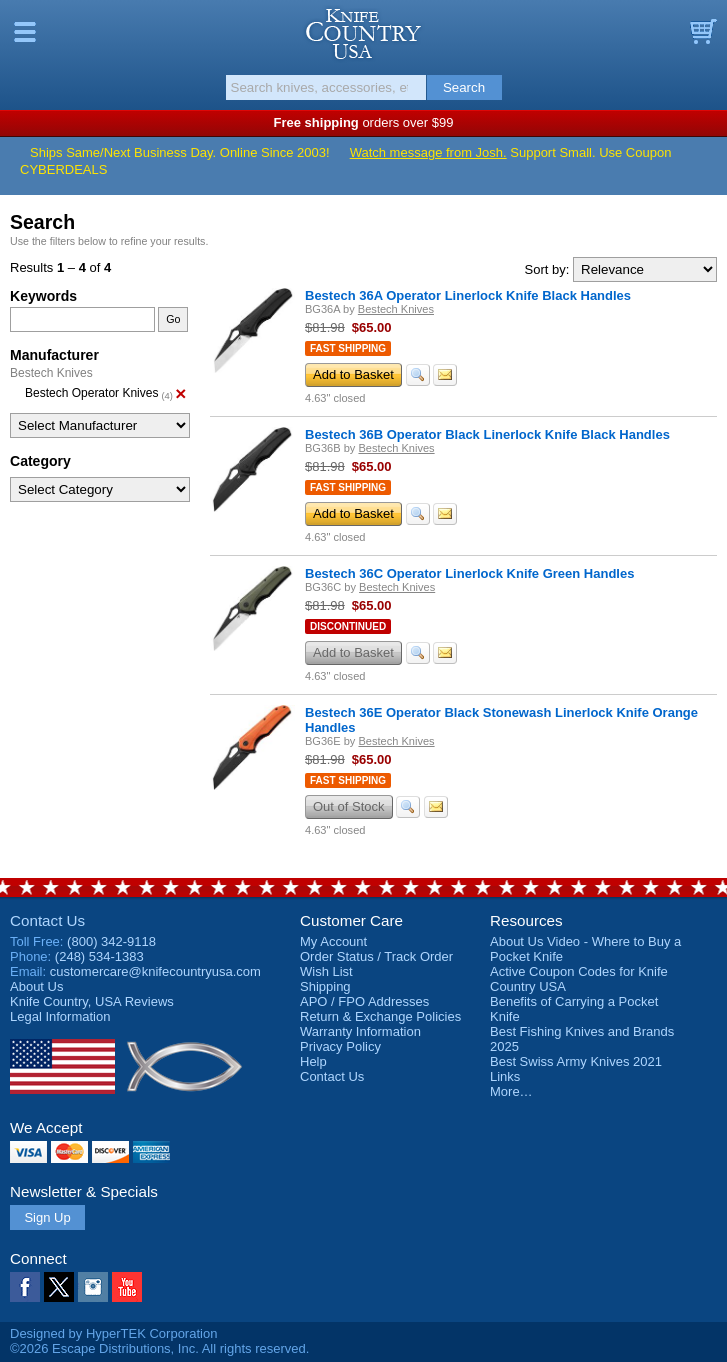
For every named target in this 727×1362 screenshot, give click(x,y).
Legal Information (60, 1016)
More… (511, 1091)
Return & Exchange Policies (380, 1016)
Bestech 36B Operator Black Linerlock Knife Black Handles (487, 434)
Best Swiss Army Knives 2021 (576, 1061)
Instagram (93, 1287)
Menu (25, 32)
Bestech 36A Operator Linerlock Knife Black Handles (468, 295)
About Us (36, 986)
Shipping (325, 986)
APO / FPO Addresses (364, 1001)
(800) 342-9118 (111, 941)
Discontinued (348, 626)
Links (505, 1076)
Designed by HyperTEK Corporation (113, 1333)
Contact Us (47, 920)
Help (313, 1061)
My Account (333, 941)
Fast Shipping (348, 348)
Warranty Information (360, 1031)
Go (173, 319)
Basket (702, 32)
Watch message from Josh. (428, 152)
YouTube (127, 1287)
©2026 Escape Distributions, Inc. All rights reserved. (159, 1348)
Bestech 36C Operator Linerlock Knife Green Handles (469, 573)
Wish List (326, 971)
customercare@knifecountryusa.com (155, 971)
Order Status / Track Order (376, 956)
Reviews (92, 1001)
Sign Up (47, 1217)
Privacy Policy (340, 1046)
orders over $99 (364, 122)
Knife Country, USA (363, 34)
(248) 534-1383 (99, 956)
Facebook (25, 1287)
